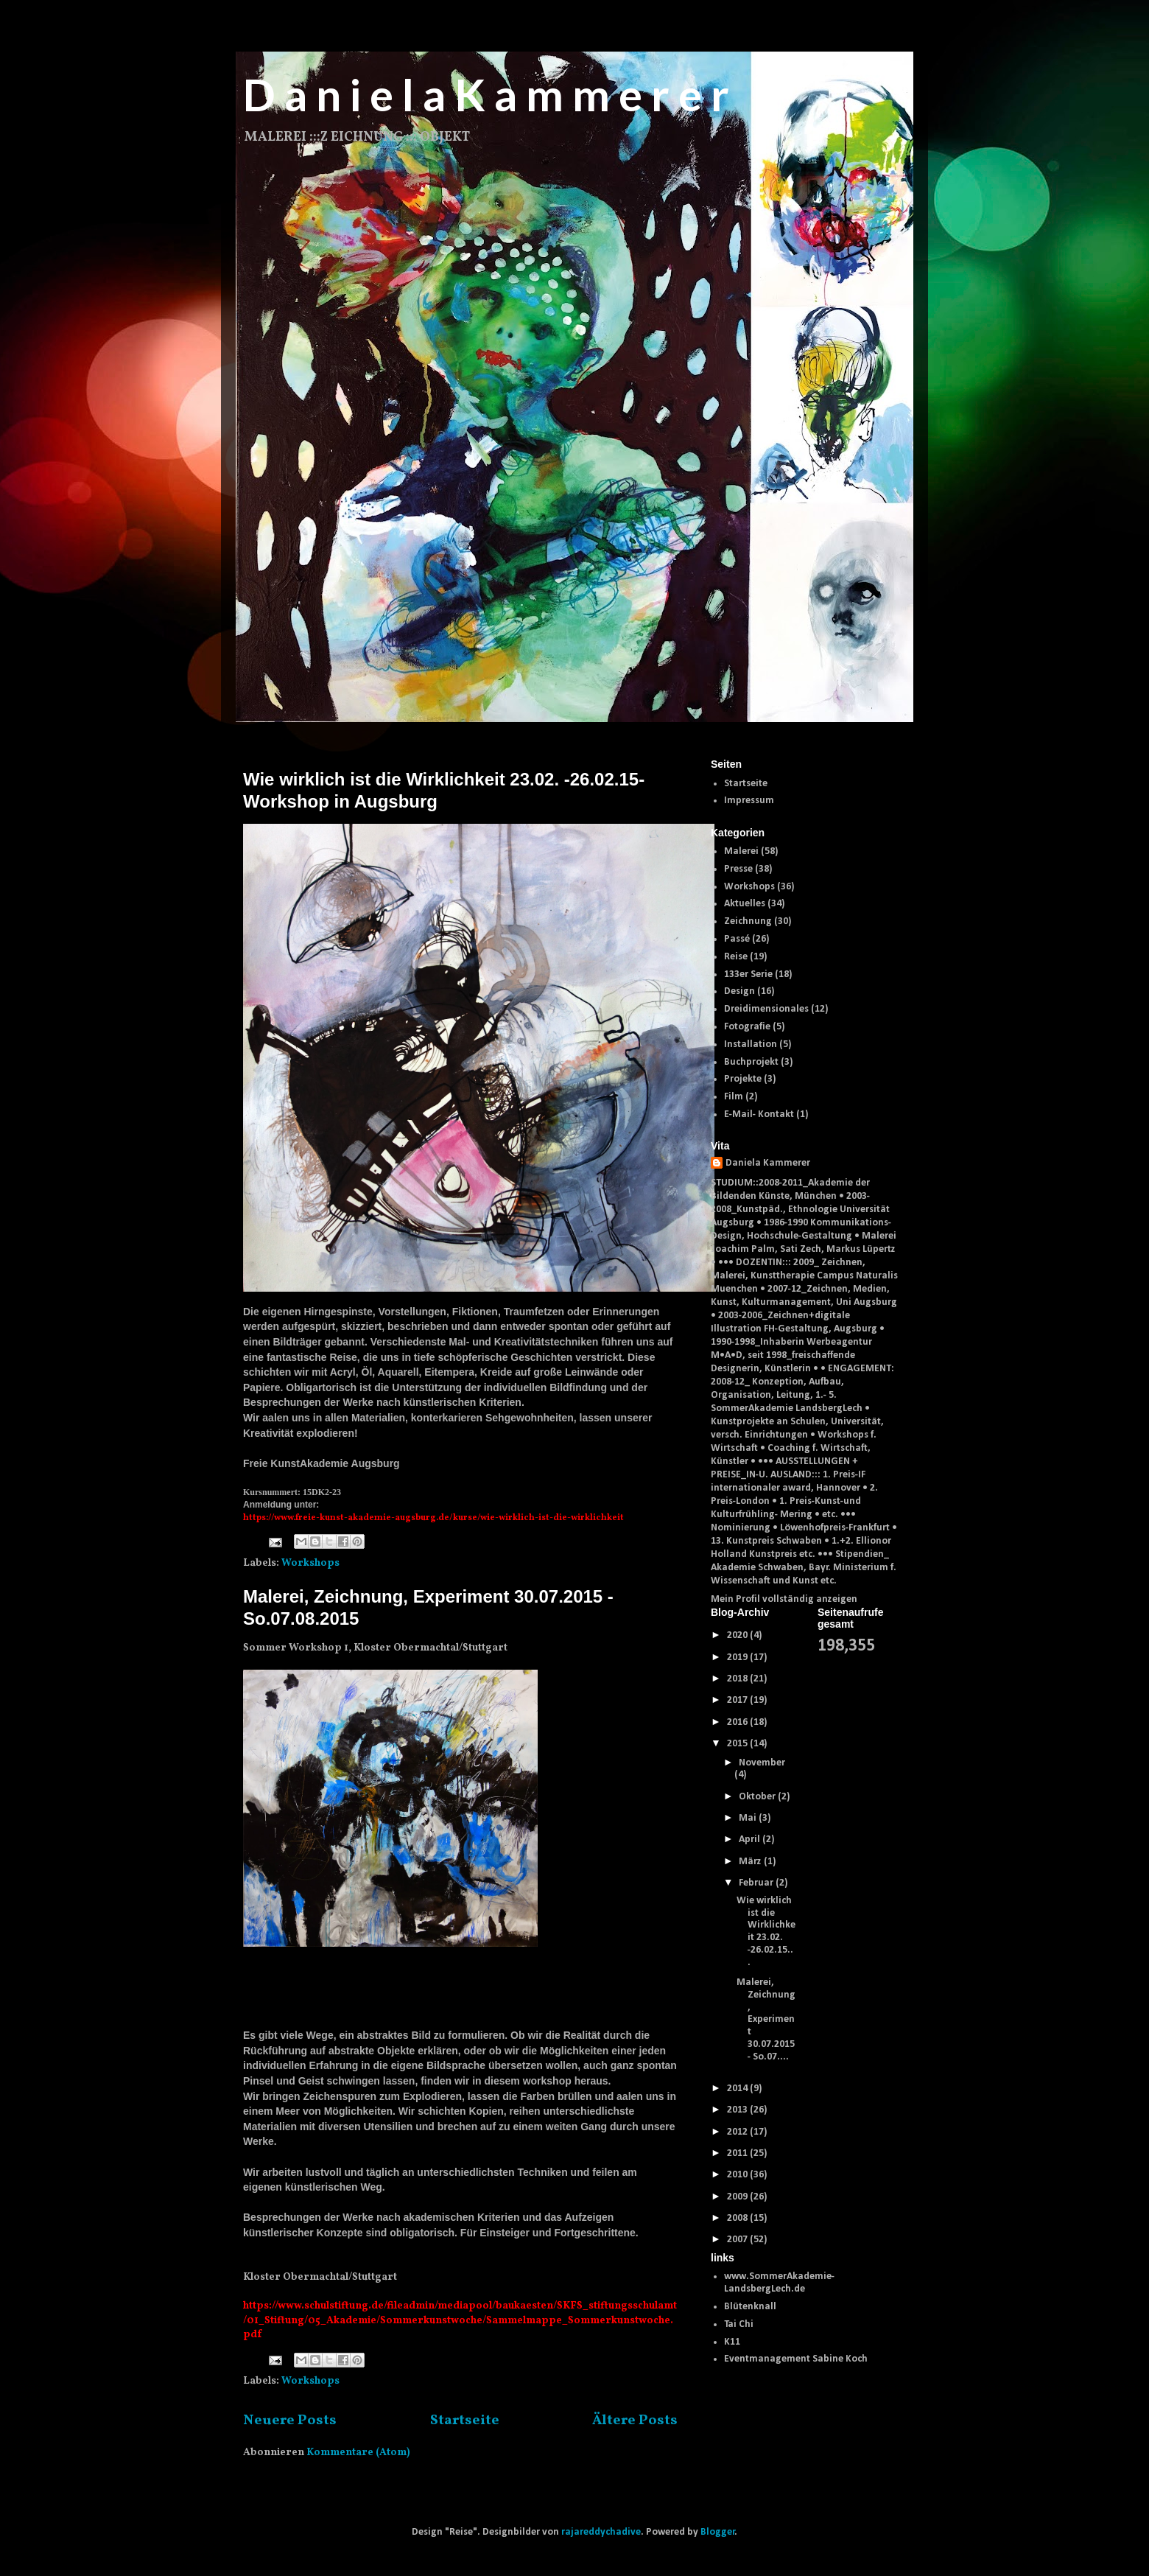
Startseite (464, 2420)
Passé (737, 939)
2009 (738, 2196)
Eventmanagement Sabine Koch (796, 2359)
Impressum (749, 800)
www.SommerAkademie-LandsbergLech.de (779, 2283)
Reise (736, 956)
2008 (738, 2218)
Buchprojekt (751, 1062)
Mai (749, 1818)
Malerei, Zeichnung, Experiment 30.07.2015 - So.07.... (766, 2019)
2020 (738, 1635)
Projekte (743, 1079)
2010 (738, 2174)
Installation (750, 1044)
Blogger (717, 2532)
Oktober (758, 1796)
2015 (738, 1743)
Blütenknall (750, 2306)
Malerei (741, 851)
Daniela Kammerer (767, 1163)
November (762, 1762)
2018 (738, 1678)
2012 (738, 2132)
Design (739, 991)
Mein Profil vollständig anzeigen (784, 1599)
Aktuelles (744, 903)
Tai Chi (738, 2324)
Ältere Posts (635, 2420)
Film (733, 1096)
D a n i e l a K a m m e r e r (486, 94)
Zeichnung (748, 921)
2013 (738, 2109)
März (751, 1861)
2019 (738, 1657)
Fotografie (747, 1026)
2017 (738, 1700)
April (750, 1839)
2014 (738, 2088)
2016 (738, 1722)
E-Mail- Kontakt (759, 1114)
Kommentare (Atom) (358, 2453)
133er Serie (748, 974)
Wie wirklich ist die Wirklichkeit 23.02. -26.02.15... (766, 1931)
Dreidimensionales (766, 1009)
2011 (738, 2153)
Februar (757, 1883)
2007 (738, 2239)
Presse (738, 869)
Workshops (310, 1563)
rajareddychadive (601, 2532)
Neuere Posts (290, 2420)
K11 (732, 2342)
